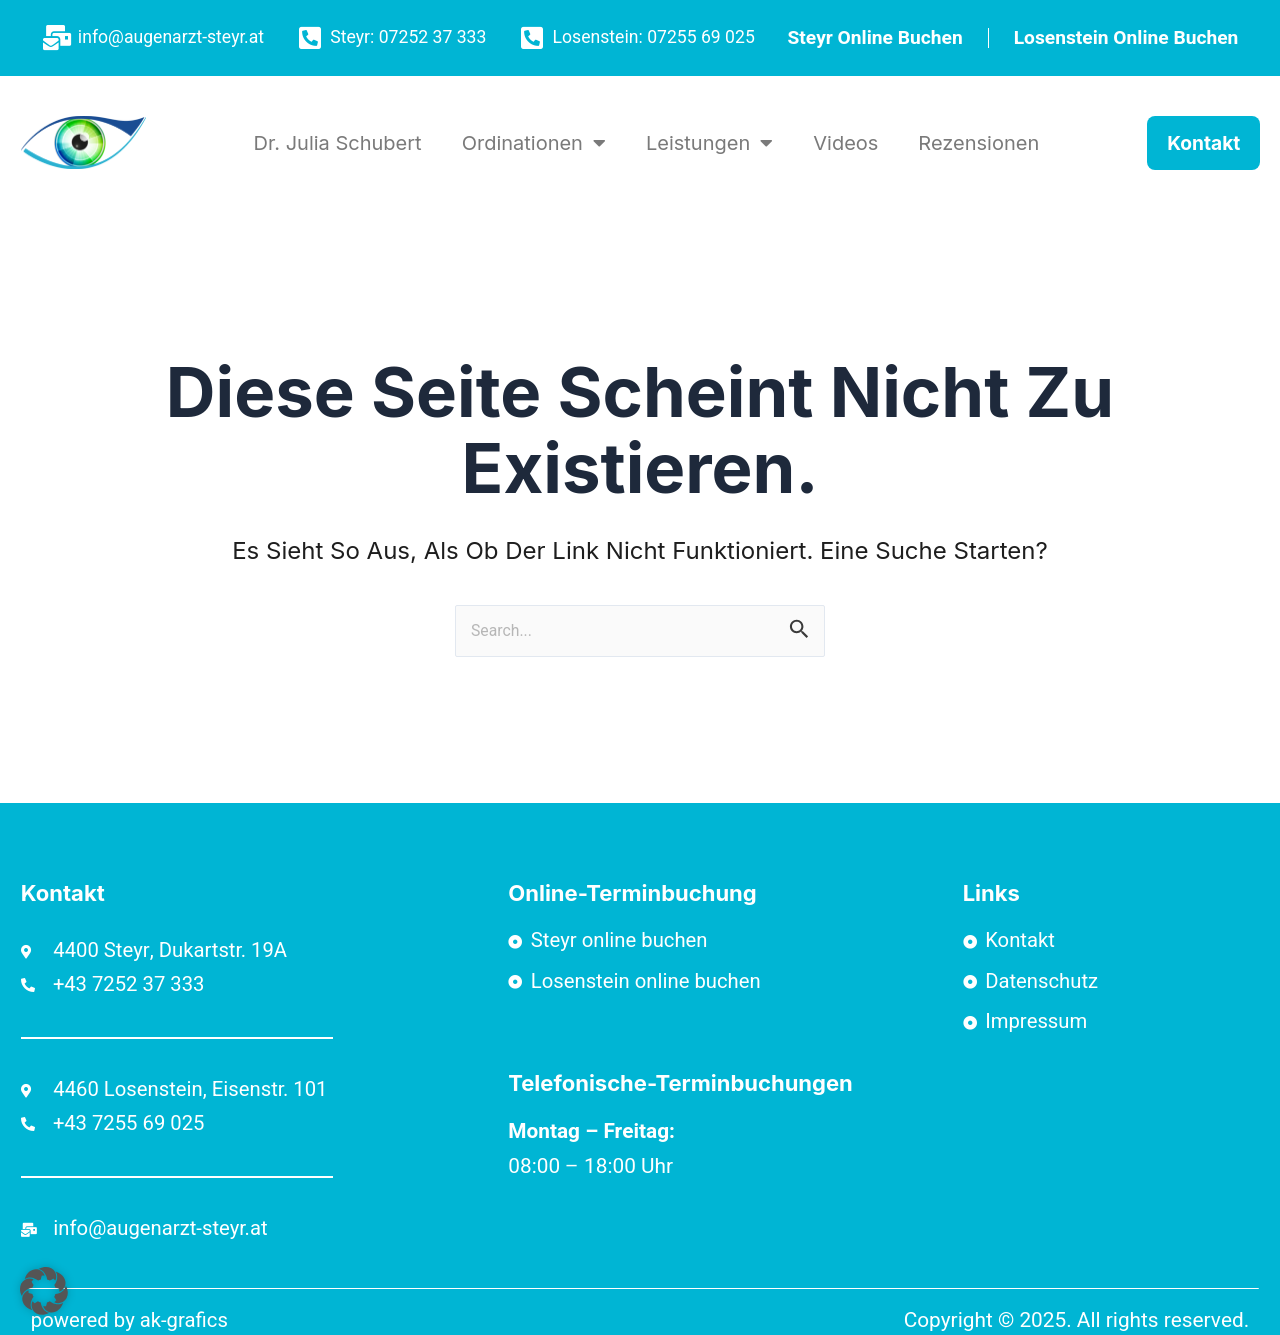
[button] (44, 1291)
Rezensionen (978, 143)
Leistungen (709, 143)
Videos (845, 143)
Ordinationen (534, 143)
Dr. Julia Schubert (338, 143)
